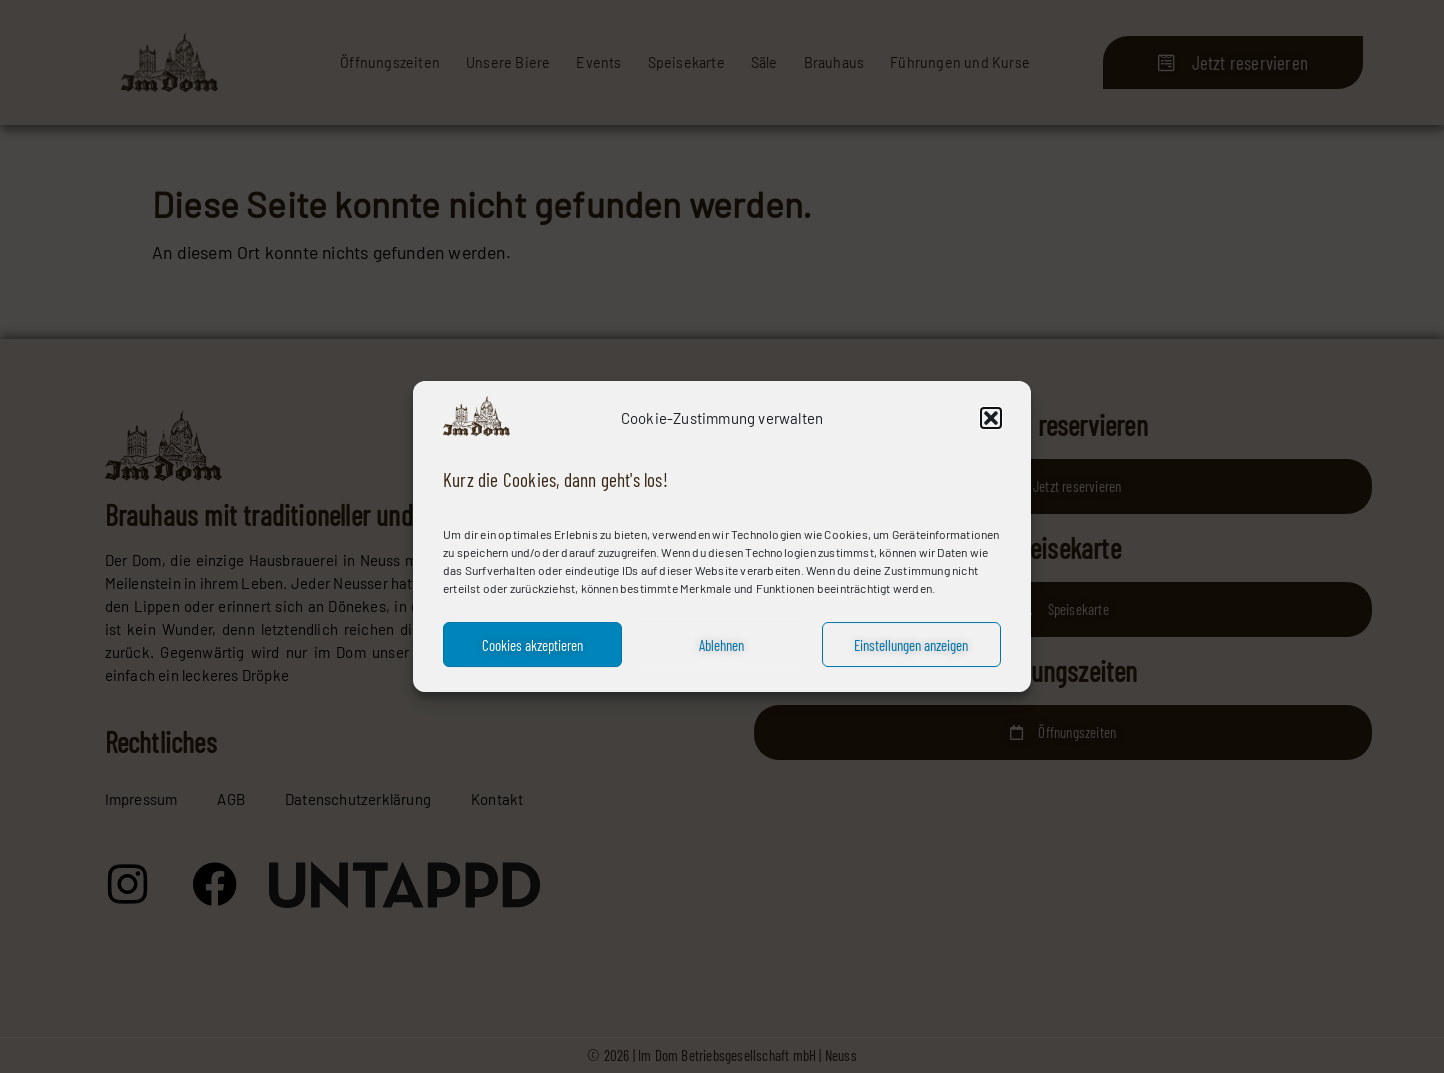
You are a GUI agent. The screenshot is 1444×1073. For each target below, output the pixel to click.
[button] (991, 418)
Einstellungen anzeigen (911, 645)
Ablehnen (721, 645)
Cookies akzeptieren (532, 645)
